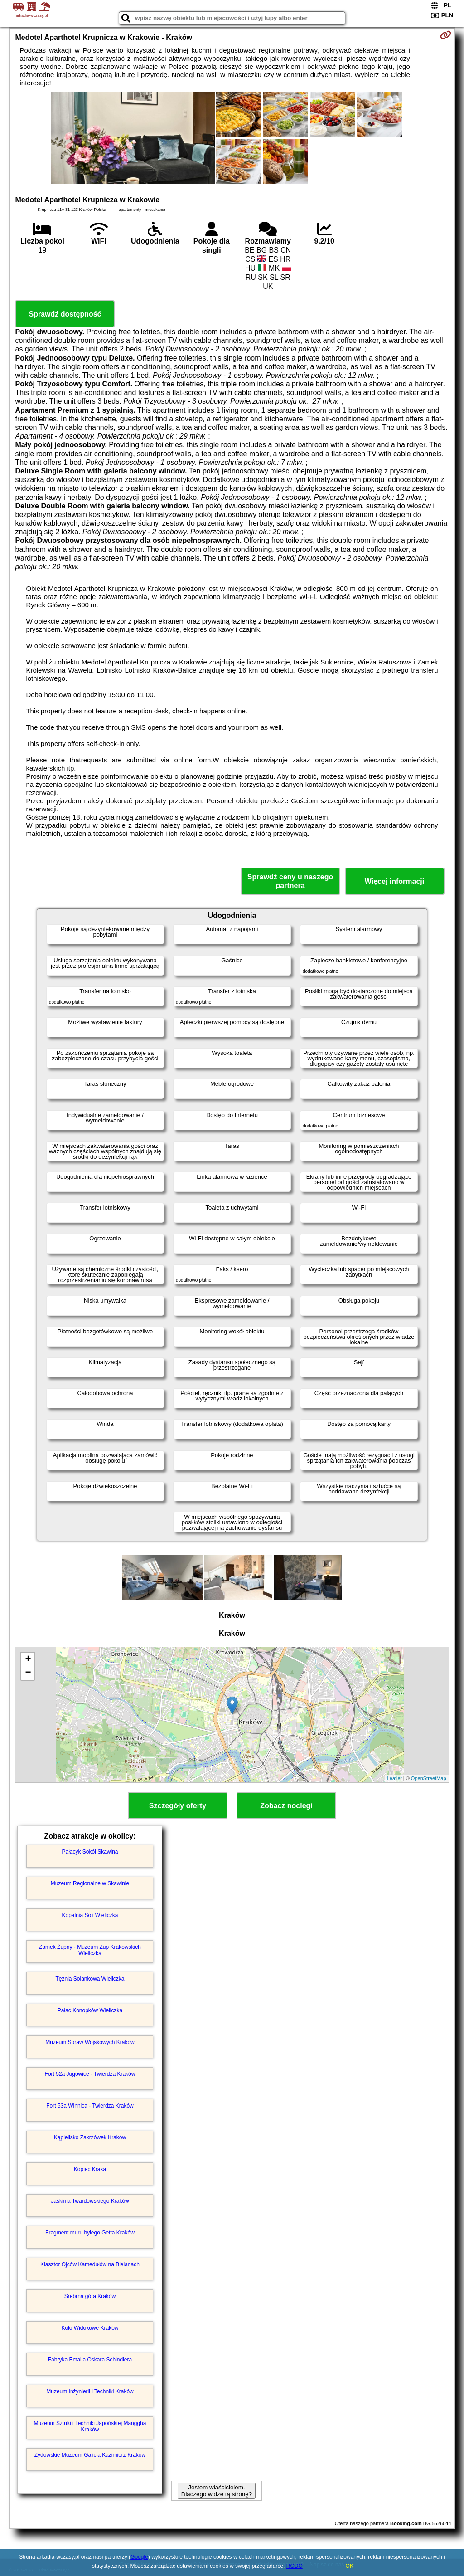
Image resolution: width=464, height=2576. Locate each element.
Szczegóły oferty (177, 1806)
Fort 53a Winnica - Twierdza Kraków (90, 2106)
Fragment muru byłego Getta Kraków (90, 2233)
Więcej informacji (394, 881)
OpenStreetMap (428, 1778)
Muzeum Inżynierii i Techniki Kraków (90, 2391)
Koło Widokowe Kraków (89, 2328)
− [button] (28, 1673)
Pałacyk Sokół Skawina (90, 1852)
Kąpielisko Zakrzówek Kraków (90, 2137)
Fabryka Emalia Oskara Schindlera (90, 2359)
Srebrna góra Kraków (90, 2296)
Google (139, 2557)
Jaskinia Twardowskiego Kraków (90, 2201)
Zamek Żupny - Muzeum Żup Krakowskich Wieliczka (90, 1950)
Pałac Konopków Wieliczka (90, 2010)
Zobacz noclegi (286, 1806)
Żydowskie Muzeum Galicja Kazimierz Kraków (89, 2455)
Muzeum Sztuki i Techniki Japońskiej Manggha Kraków (90, 2426)
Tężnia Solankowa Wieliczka (89, 1979)
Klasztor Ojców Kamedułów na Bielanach (90, 2264)
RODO (294, 2566)
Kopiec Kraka (90, 2169)
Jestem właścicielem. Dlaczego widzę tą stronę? (216, 2491)
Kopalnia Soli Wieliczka (90, 1915)
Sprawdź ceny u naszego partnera (290, 881)
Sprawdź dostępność (65, 314)
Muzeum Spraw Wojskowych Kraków (90, 2042)
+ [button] (28, 1659)
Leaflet (394, 1778)
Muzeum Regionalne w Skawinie (90, 1883)
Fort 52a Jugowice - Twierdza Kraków (90, 2074)
